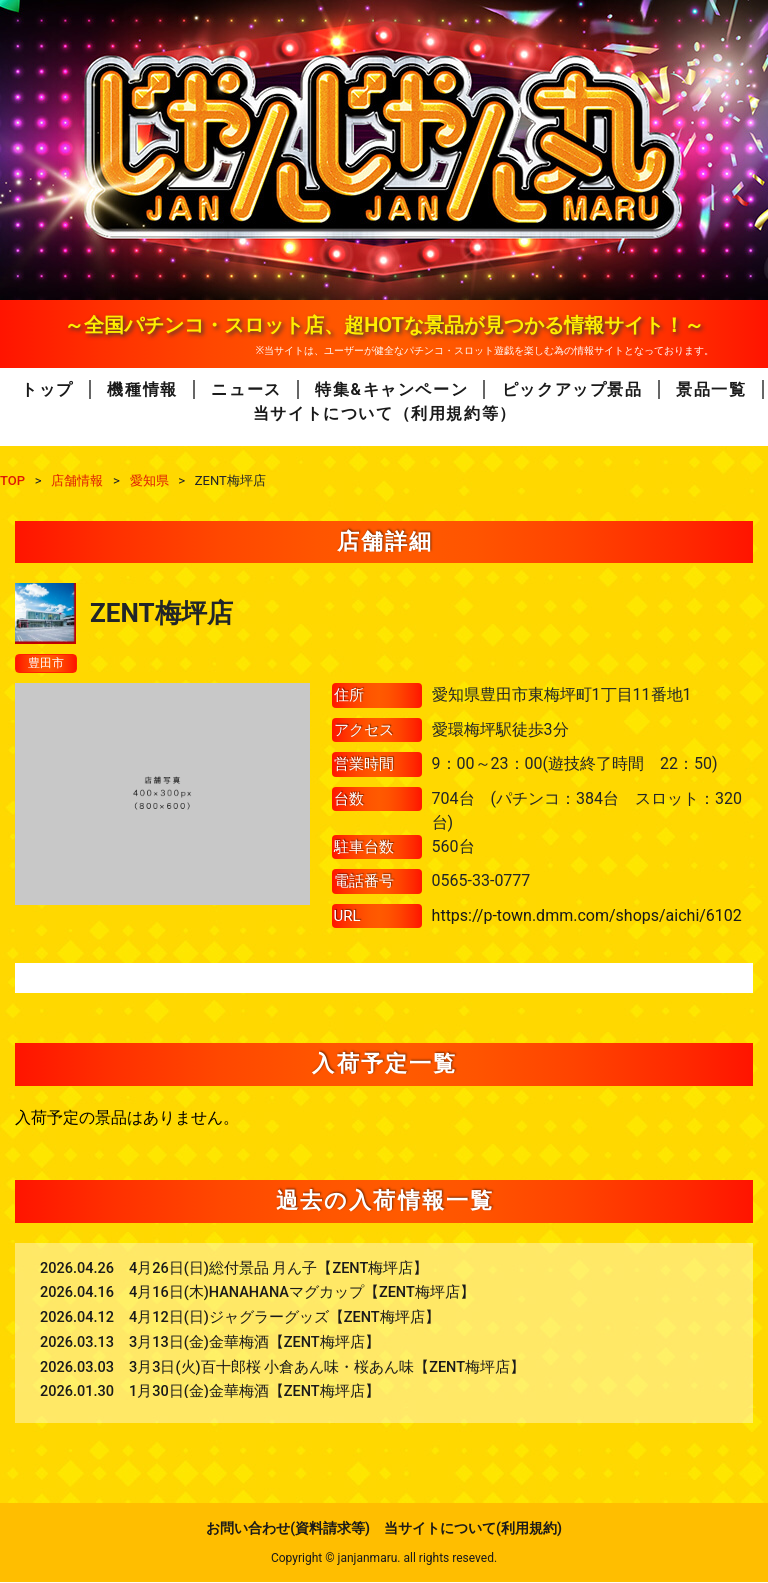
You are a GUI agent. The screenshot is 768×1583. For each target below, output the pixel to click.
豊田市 (49, 664)
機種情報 (142, 389)
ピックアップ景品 (572, 389)
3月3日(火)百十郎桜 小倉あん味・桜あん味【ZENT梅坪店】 (327, 1368)
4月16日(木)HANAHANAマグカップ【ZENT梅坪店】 (302, 1294)
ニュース (246, 389)
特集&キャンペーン (391, 389)
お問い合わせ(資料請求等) (288, 1529)
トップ (47, 389)
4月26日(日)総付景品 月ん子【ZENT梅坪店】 (278, 1269)
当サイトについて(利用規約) (473, 1529)
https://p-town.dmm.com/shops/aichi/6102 (587, 917)
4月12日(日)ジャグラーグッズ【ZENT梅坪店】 (284, 1319)
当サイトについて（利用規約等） (385, 413)
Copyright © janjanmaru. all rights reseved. (384, 1559)
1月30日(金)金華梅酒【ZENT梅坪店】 (254, 1393)
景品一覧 (711, 389)
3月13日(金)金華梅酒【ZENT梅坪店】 (254, 1344)
